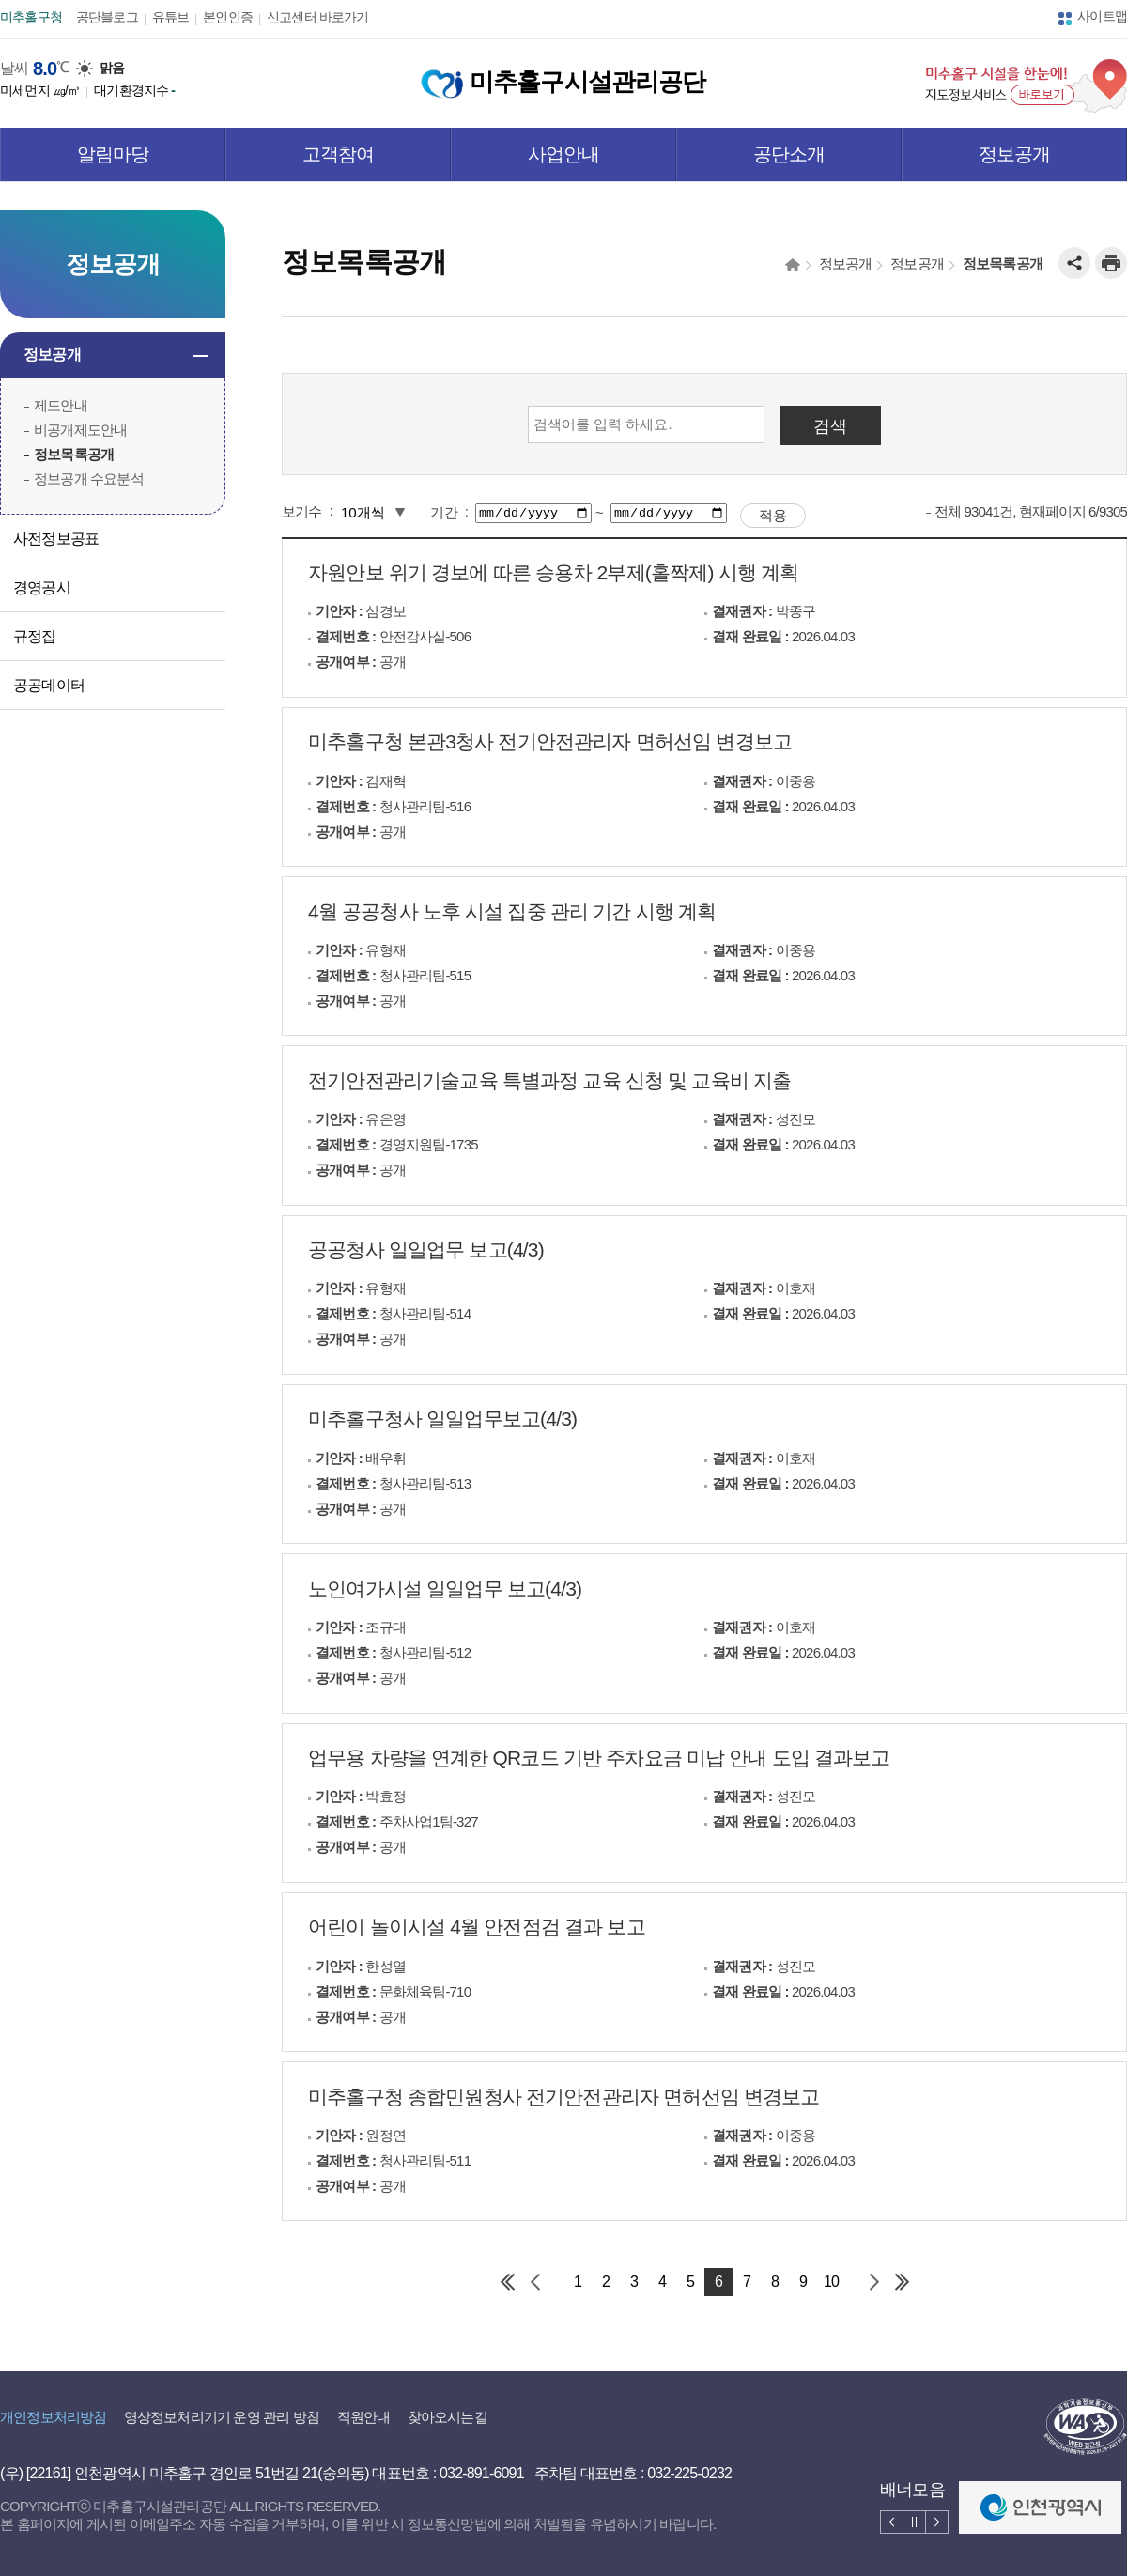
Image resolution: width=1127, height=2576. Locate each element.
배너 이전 (892, 2522)
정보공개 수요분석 (89, 478)
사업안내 (564, 154)
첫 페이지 (507, 2282)
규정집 (34, 636)
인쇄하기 (1111, 263)
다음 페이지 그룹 (873, 2282)
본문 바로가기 (41, 0)
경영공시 (41, 587)
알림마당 (113, 154)
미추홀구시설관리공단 (563, 82)
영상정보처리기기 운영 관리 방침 (221, 2417)
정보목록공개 (74, 454)
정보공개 (1015, 154)
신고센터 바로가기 (317, 16)
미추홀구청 (31, 16)
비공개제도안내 (80, 430)
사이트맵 (1102, 15)
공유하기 (1074, 263)
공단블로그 (107, 16)
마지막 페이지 (902, 2282)
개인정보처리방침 (53, 2417)
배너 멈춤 (914, 2522)
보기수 (302, 511)
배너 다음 (937, 2522)
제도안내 (60, 405)
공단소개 (789, 154)
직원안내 (364, 2417)
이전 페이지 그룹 (535, 2282)
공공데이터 (49, 685)
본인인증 (228, 16)
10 (831, 2282)
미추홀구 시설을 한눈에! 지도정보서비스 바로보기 (1026, 86)
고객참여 (338, 154)
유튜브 (171, 16)
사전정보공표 (56, 539)
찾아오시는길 (447, 2417)
